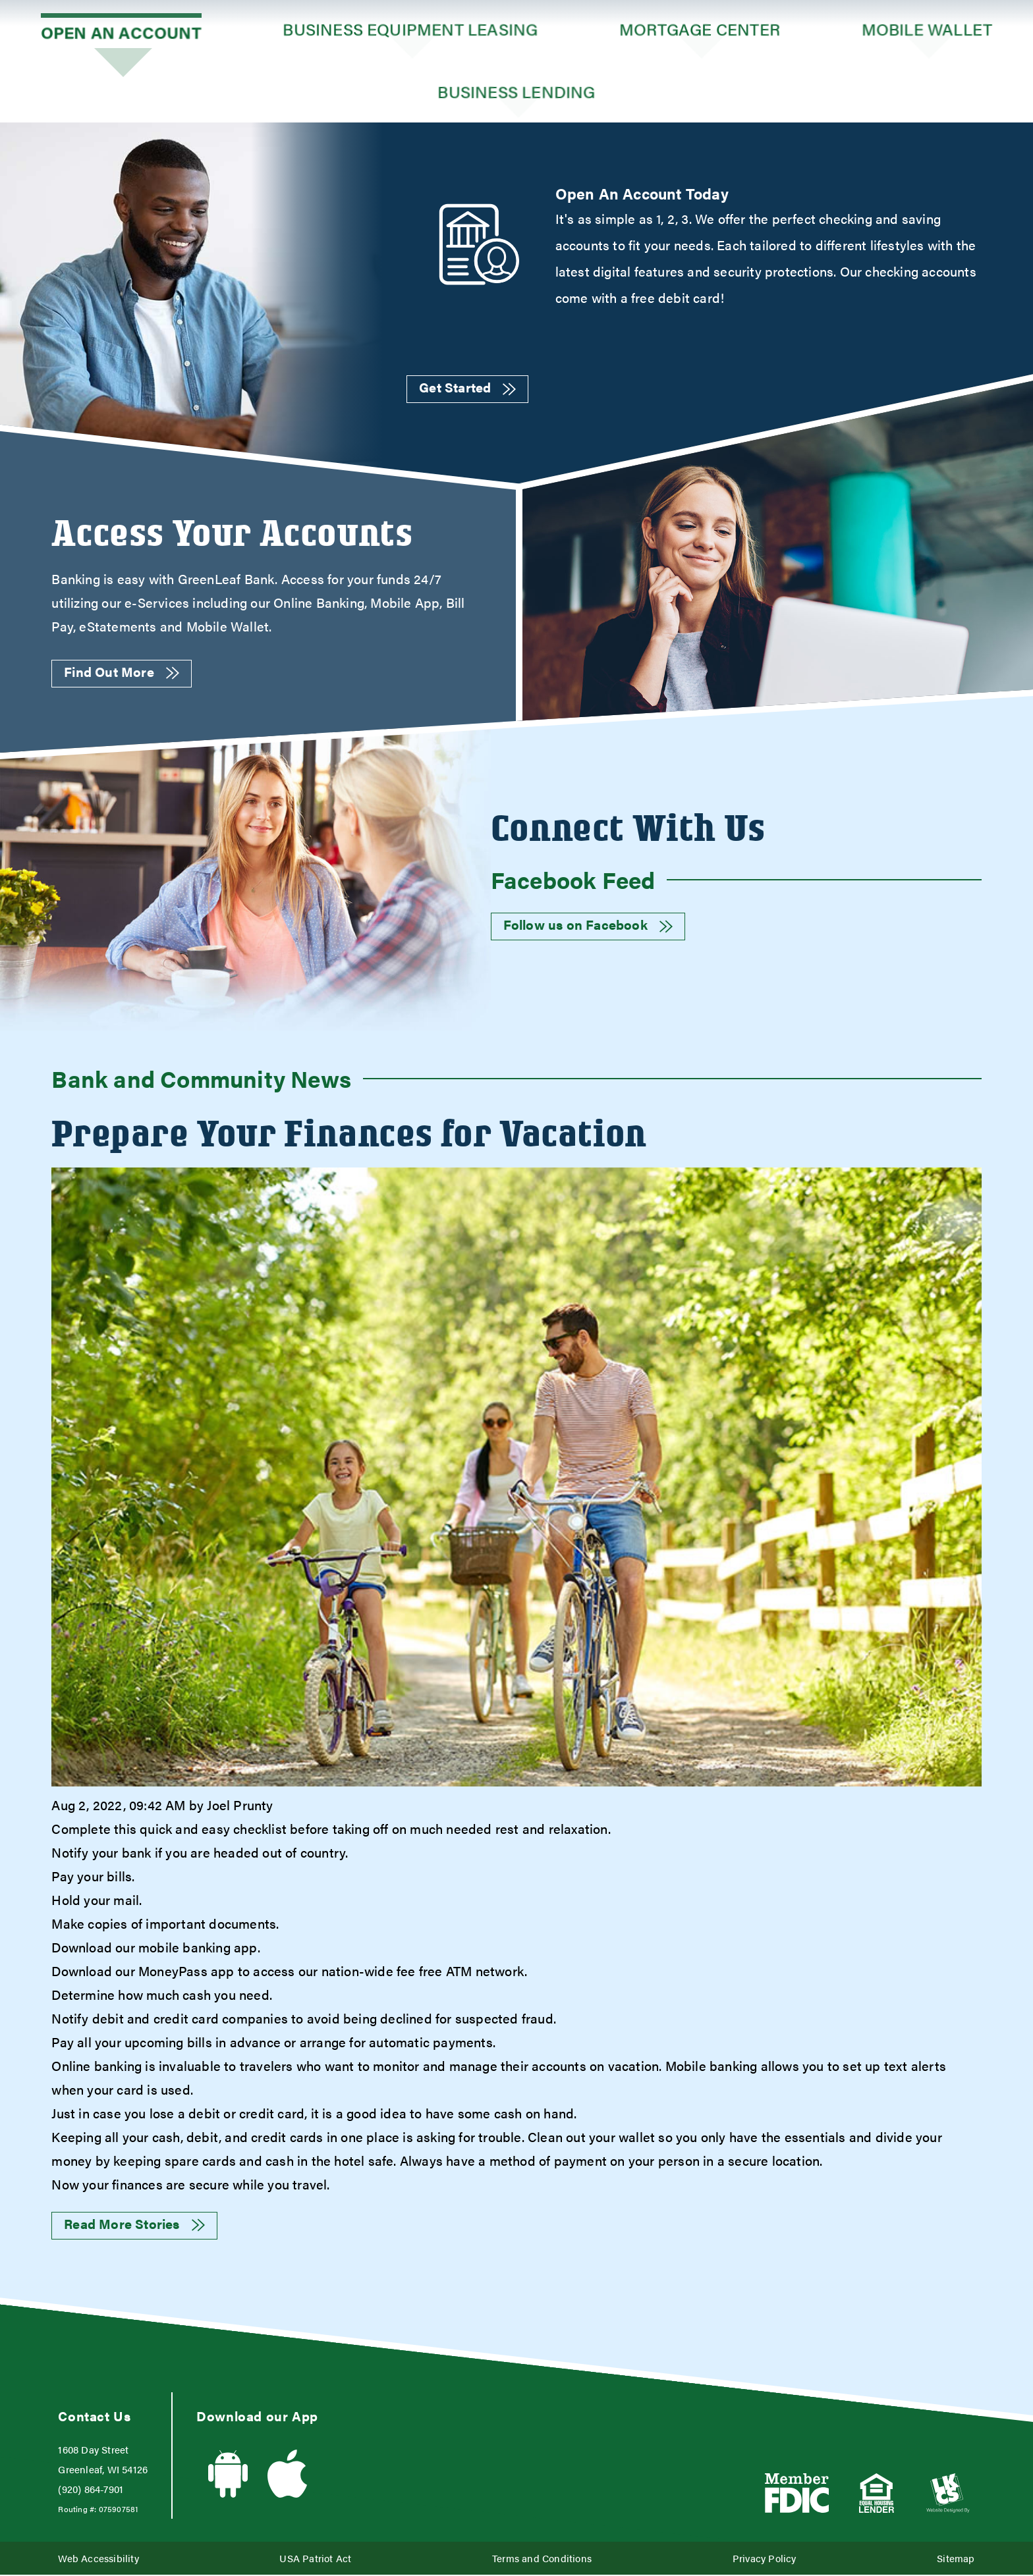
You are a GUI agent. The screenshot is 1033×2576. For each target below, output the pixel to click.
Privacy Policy (764, 2559)
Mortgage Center (699, 30)
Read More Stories (134, 2225)
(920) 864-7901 (90, 2490)
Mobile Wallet (927, 30)
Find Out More (121, 672)
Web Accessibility (98, 2559)
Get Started (467, 388)
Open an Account (121, 30)
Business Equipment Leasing (410, 30)
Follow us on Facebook (588, 926)
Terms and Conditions (542, 2559)
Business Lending (516, 91)
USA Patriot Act (315, 2559)
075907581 (118, 2510)
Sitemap (955, 2559)
